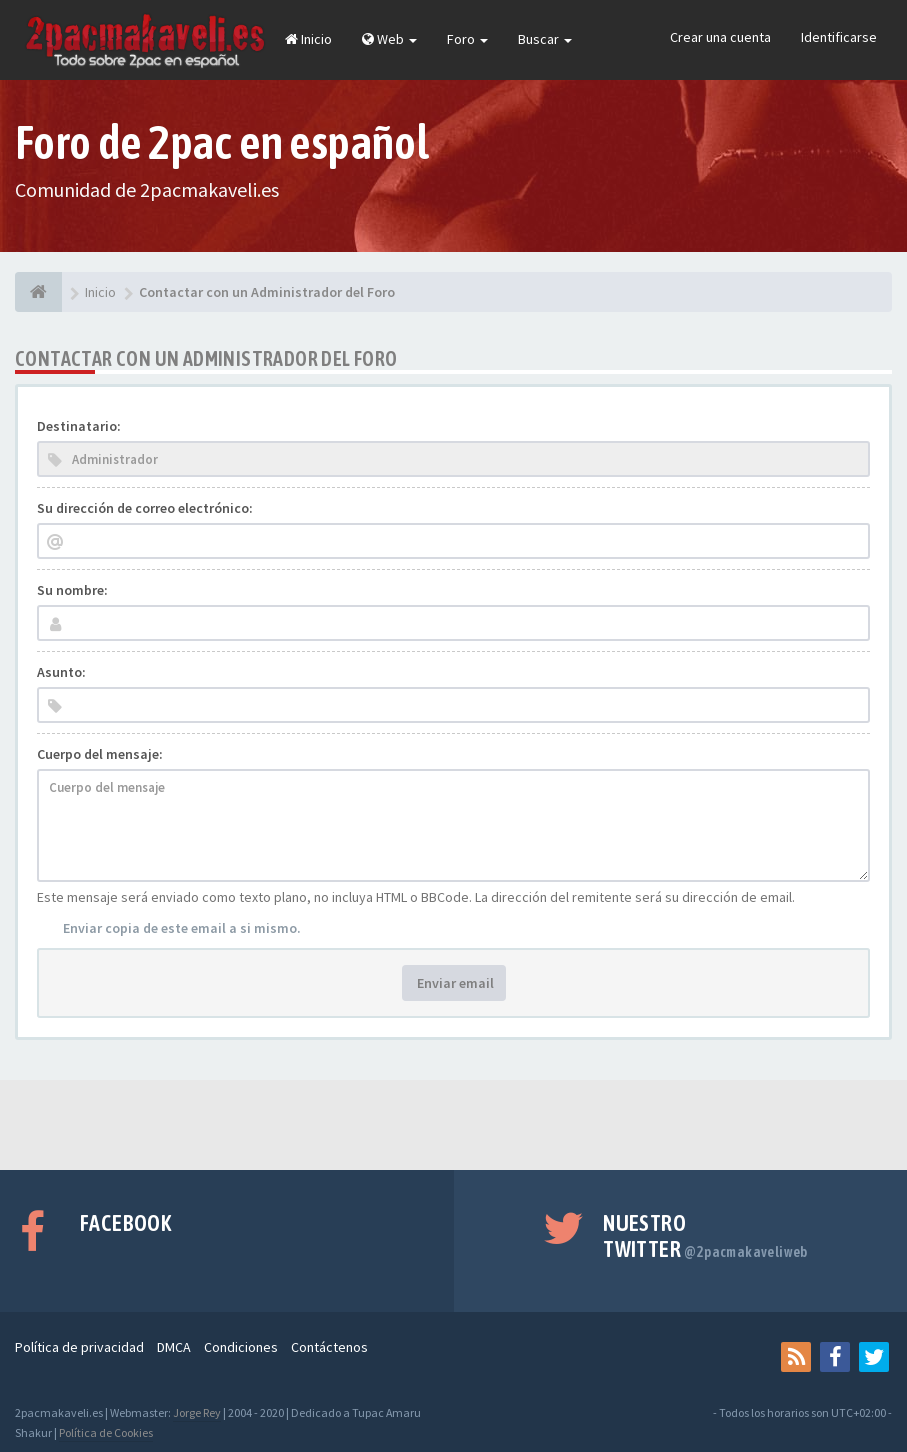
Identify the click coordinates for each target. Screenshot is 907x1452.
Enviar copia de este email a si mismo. (182, 928)
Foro (467, 39)
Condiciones (241, 1347)
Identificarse (839, 37)
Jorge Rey (197, 1412)
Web (389, 39)
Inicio (308, 39)
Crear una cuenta (720, 37)
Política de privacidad (79, 1347)
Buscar (545, 39)
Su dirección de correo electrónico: (145, 508)
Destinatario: (79, 426)
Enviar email (454, 983)
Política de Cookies (106, 1432)
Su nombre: (72, 590)
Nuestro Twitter (705, 1236)
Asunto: (61, 672)
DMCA (174, 1347)
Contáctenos (329, 1347)
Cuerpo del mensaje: (100, 754)
